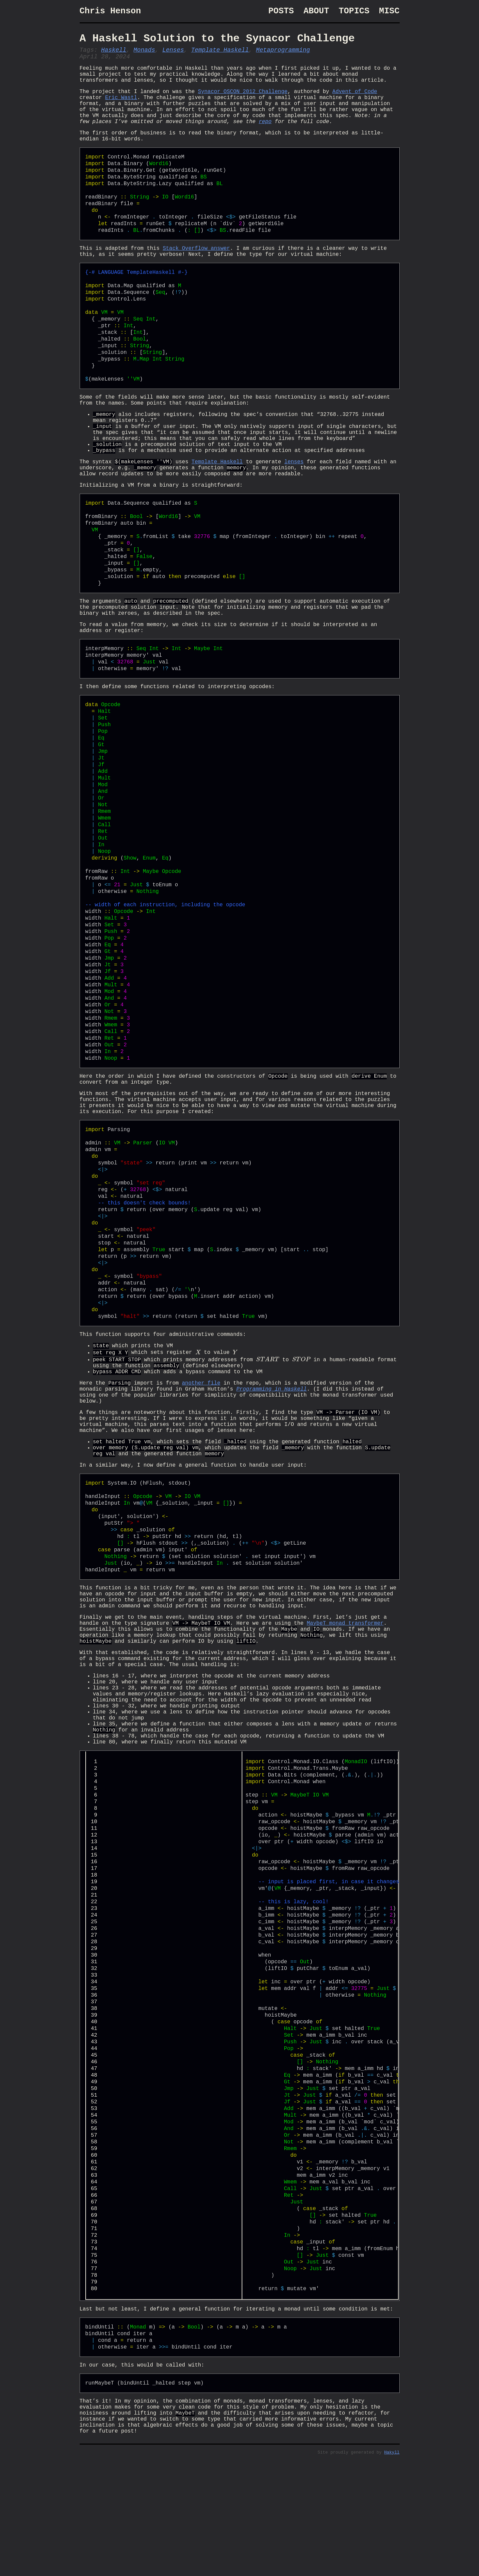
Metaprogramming (283, 55)
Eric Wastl (121, 110)
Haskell (113, 55)
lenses (294, 498)
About (316, 12)
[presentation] (198, 1412)
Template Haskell (220, 55)
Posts (281, 12)
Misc (389, 12)
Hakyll (391, 2568)
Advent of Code (354, 103)
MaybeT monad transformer (345, 1710)
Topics (354, 12)
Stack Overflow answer (196, 270)
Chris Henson (110, 12)
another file (201, 1447)
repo (252, 139)
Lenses (173, 55)
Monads (144, 55)
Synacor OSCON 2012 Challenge (243, 103)
